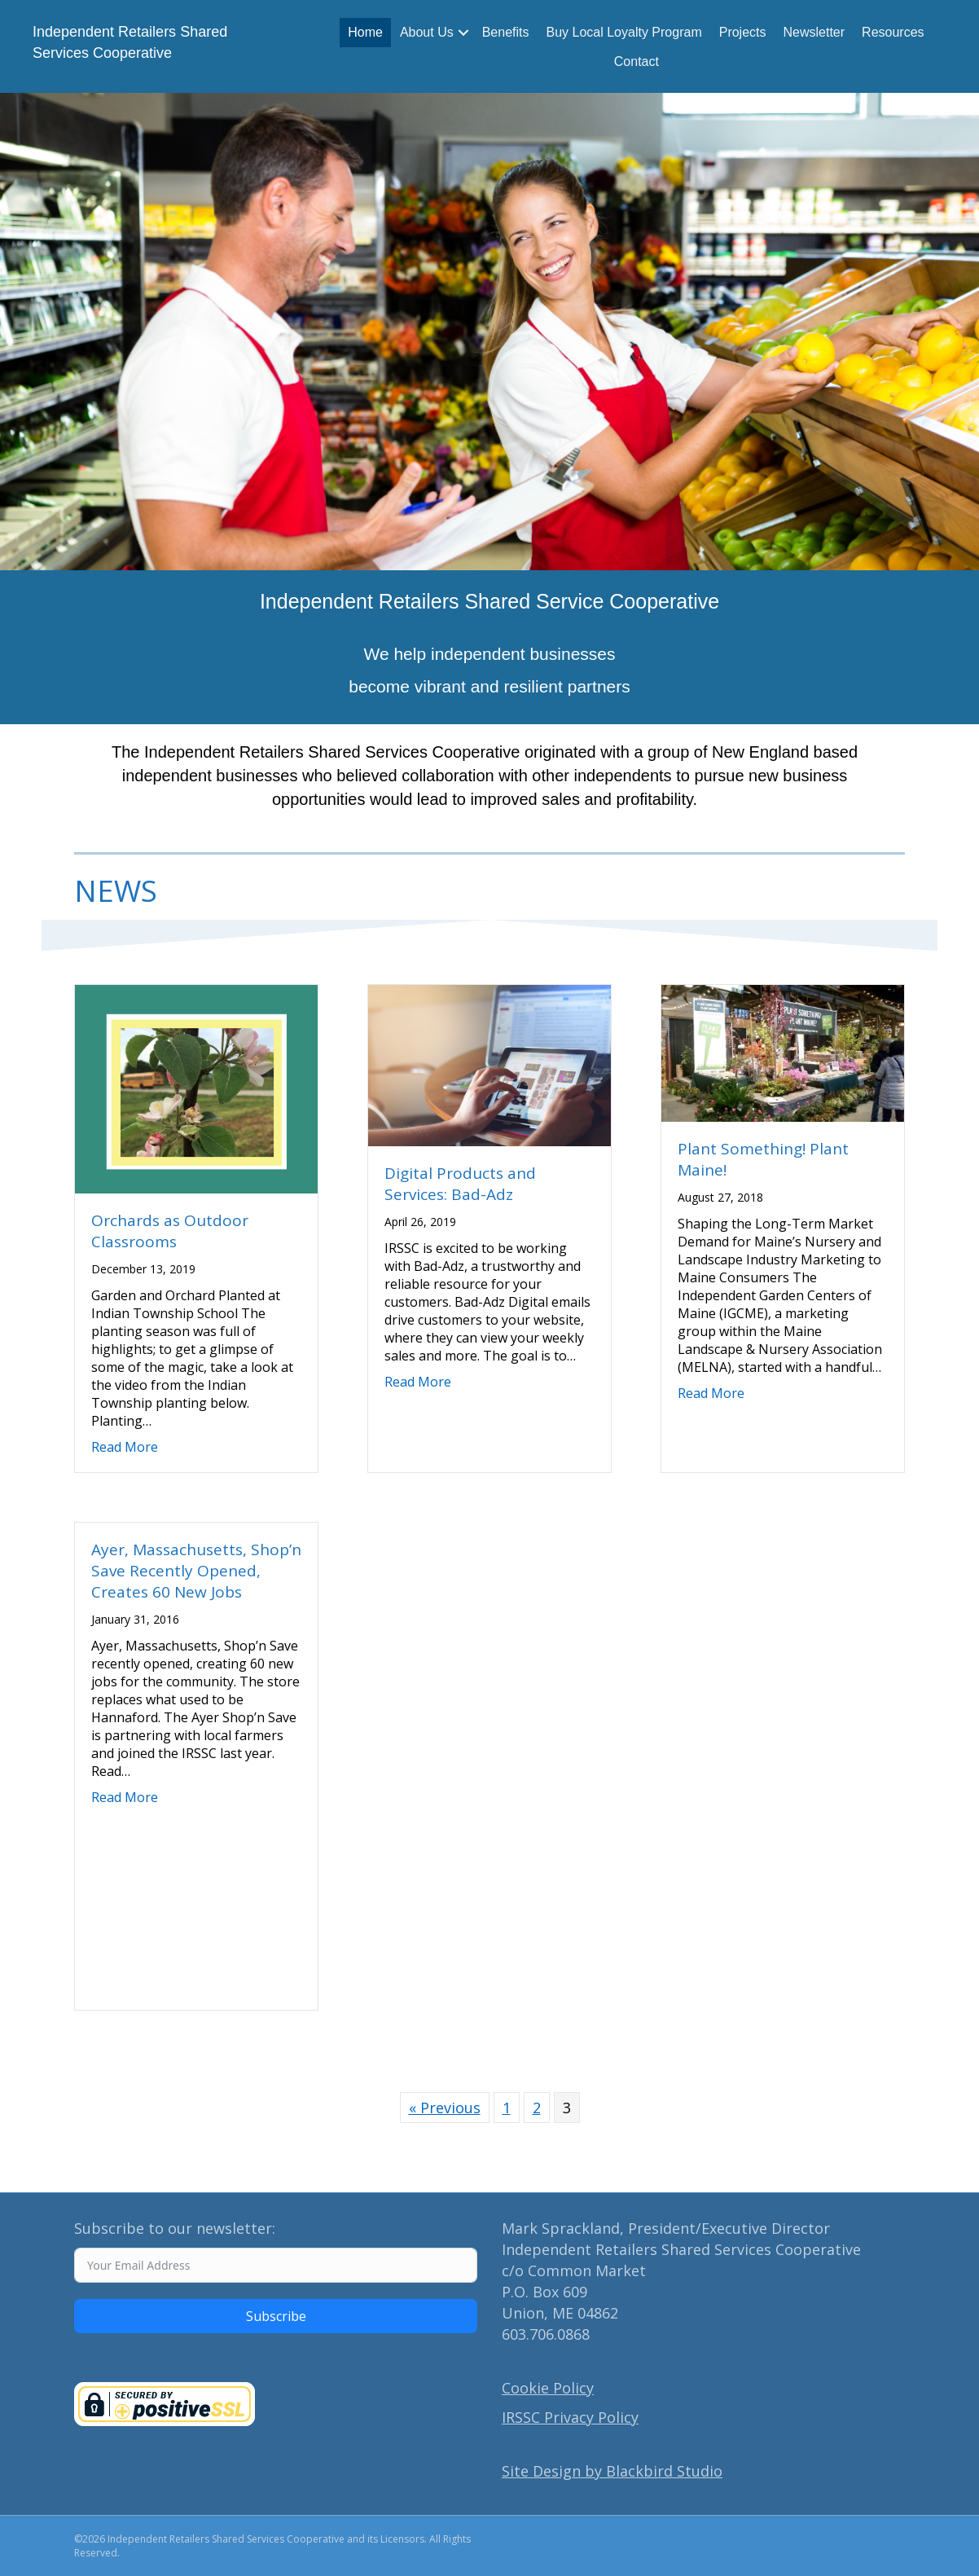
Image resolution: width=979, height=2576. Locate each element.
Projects (742, 32)
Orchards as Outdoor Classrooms (169, 1231)
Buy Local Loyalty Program (624, 32)
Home (365, 32)
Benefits (505, 32)
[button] (463, 32)
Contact (636, 61)
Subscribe (276, 2316)
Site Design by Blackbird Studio (612, 2471)
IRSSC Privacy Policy (570, 2417)
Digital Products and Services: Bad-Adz (460, 1184)
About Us (427, 32)
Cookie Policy (548, 2388)
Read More (124, 1447)
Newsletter (814, 32)
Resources (893, 32)
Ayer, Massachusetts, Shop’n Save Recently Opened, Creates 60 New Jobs (196, 1570)
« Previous (445, 2107)
